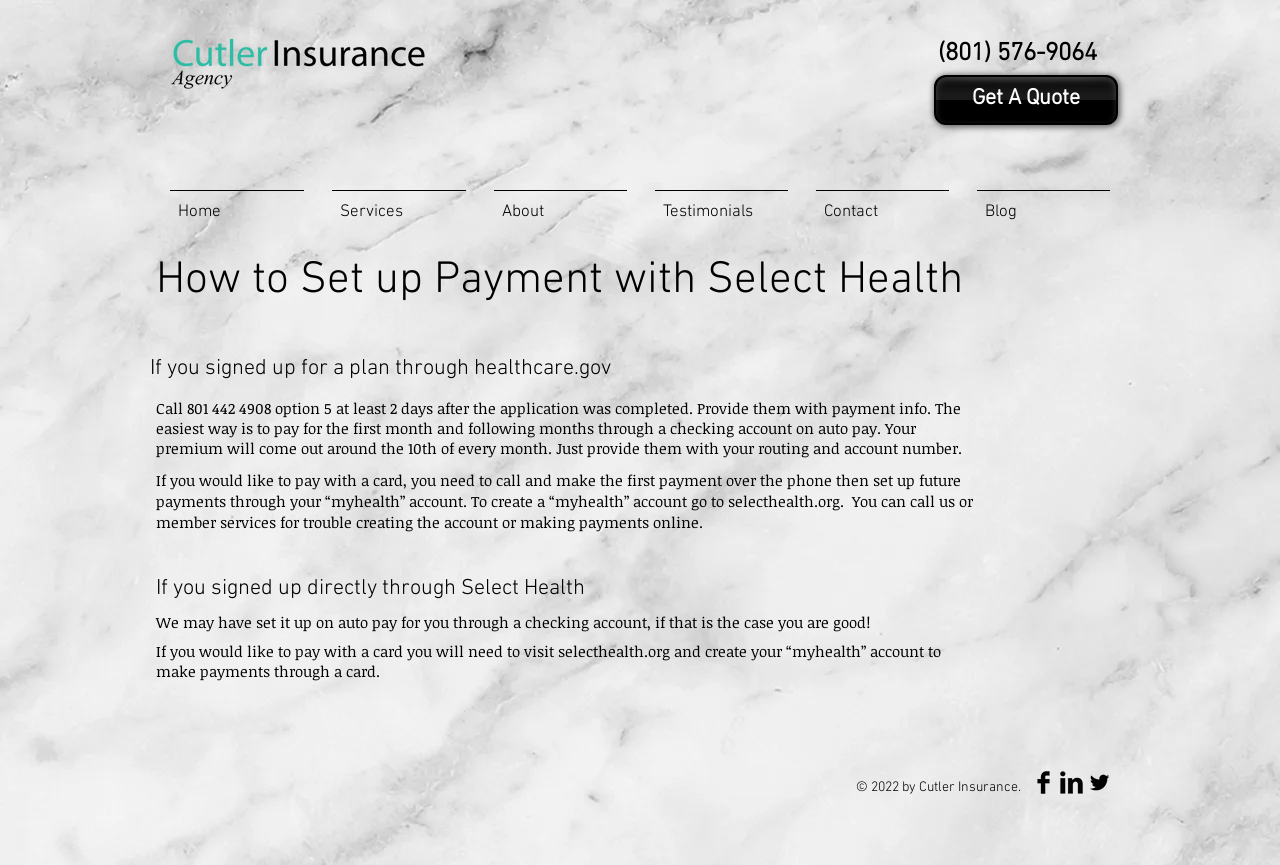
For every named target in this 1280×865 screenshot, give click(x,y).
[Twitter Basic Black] (1099, 782)
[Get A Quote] (1026, 100)
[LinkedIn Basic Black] (1071, 782)
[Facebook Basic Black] (1043, 782)
